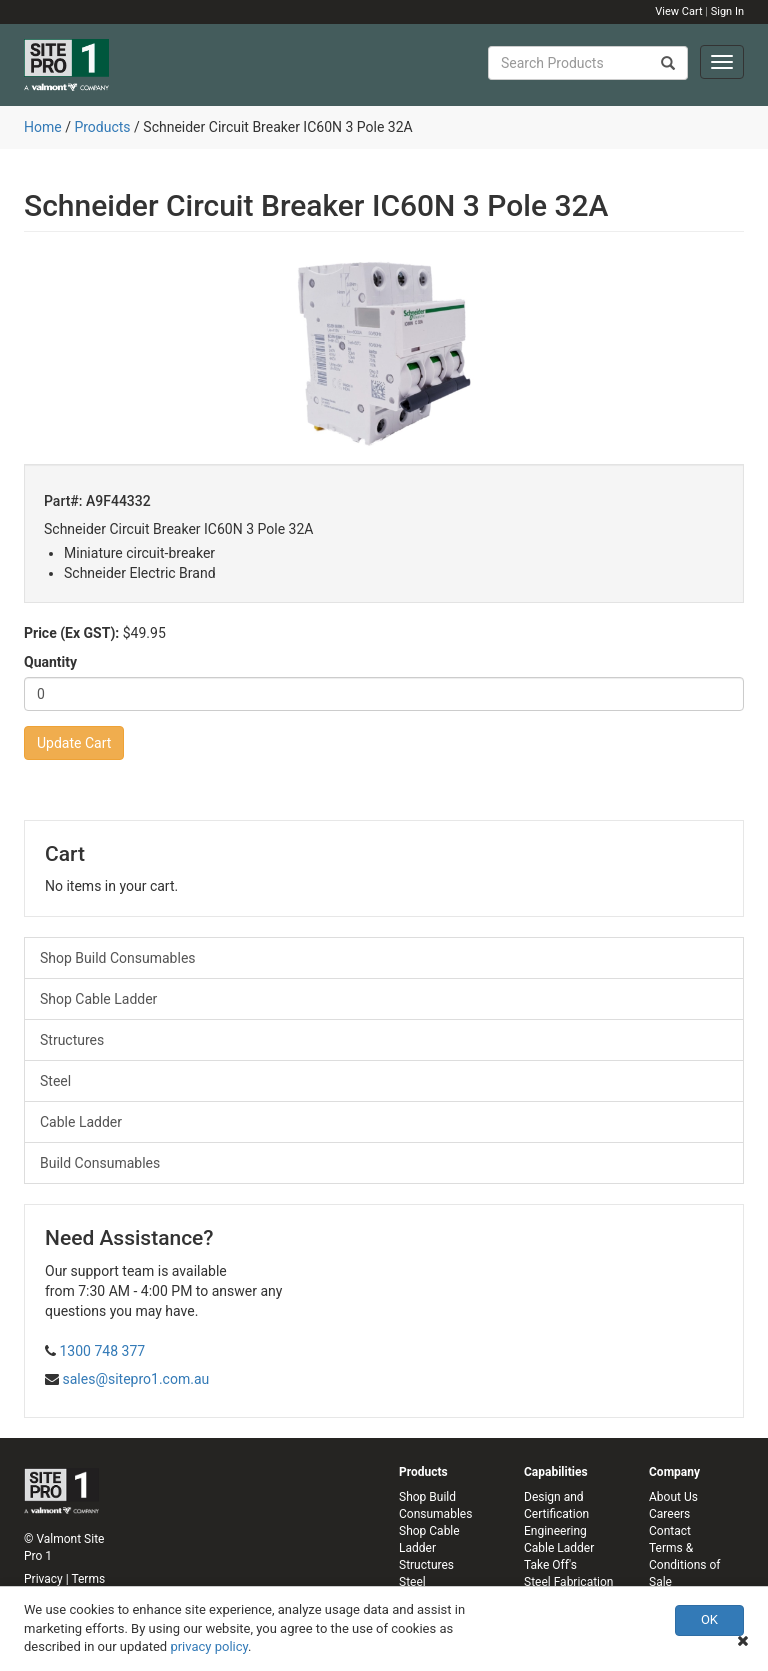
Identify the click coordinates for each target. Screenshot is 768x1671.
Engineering (555, 1531)
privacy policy (209, 1646)
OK (709, 1619)
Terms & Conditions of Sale (684, 1565)
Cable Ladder (81, 1122)
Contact (670, 1531)
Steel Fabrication (568, 1582)
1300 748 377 (102, 1351)
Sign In (727, 11)
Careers (669, 1514)
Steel (55, 1081)
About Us (673, 1497)
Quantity (50, 662)
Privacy (43, 1579)
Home (43, 127)
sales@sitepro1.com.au (135, 1379)
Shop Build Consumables (118, 958)
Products (102, 127)
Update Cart (74, 743)
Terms (88, 1579)
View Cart (678, 11)
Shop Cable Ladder (98, 999)
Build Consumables (100, 1163)
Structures (72, 1040)
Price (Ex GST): (71, 633)
